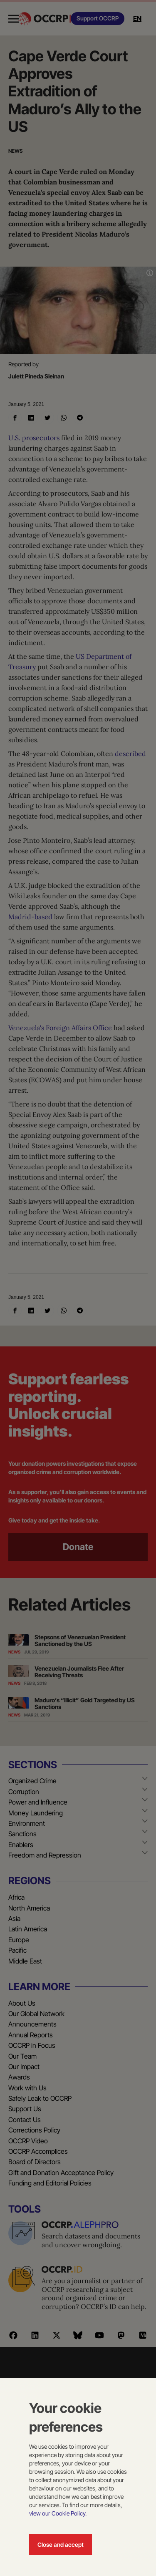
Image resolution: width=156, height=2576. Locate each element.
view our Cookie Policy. (58, 2513)
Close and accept (60, 2544)
